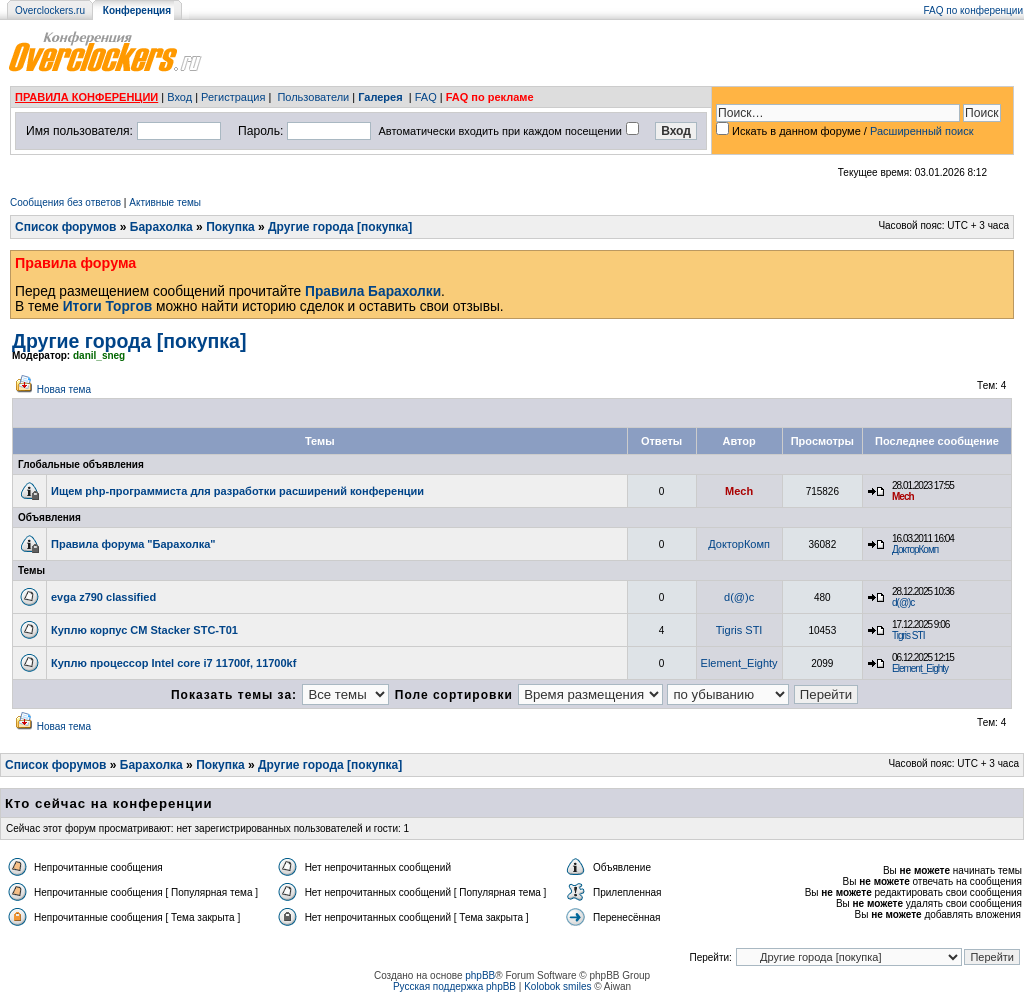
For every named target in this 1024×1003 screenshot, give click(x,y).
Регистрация (233, 97)
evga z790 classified (103, 597)
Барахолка (161, 227)
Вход (179, 97)
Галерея (380, 97)
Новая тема (64, 389)
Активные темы (165, 202)
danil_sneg (99, 355)
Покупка (230, 227)
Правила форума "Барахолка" (133, 544)
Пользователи (313, 97)
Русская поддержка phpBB (454, 986)
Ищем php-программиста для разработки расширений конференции (237, 491)
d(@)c (739, 597)
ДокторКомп (739, 544)
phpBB (480, 975)
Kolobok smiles (557, 986)
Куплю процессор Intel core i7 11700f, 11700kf (173, 663)
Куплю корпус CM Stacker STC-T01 (144, 630)
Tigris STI (739, 630)
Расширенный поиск (922, 131)
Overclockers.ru (50, 10)
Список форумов (65, 227)
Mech (739, 491)
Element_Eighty (739, 663)
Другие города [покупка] (340, 227)
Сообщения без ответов (65, 202)
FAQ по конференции (973, 10)
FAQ (426, 97)
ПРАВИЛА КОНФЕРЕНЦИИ (86, 97)
